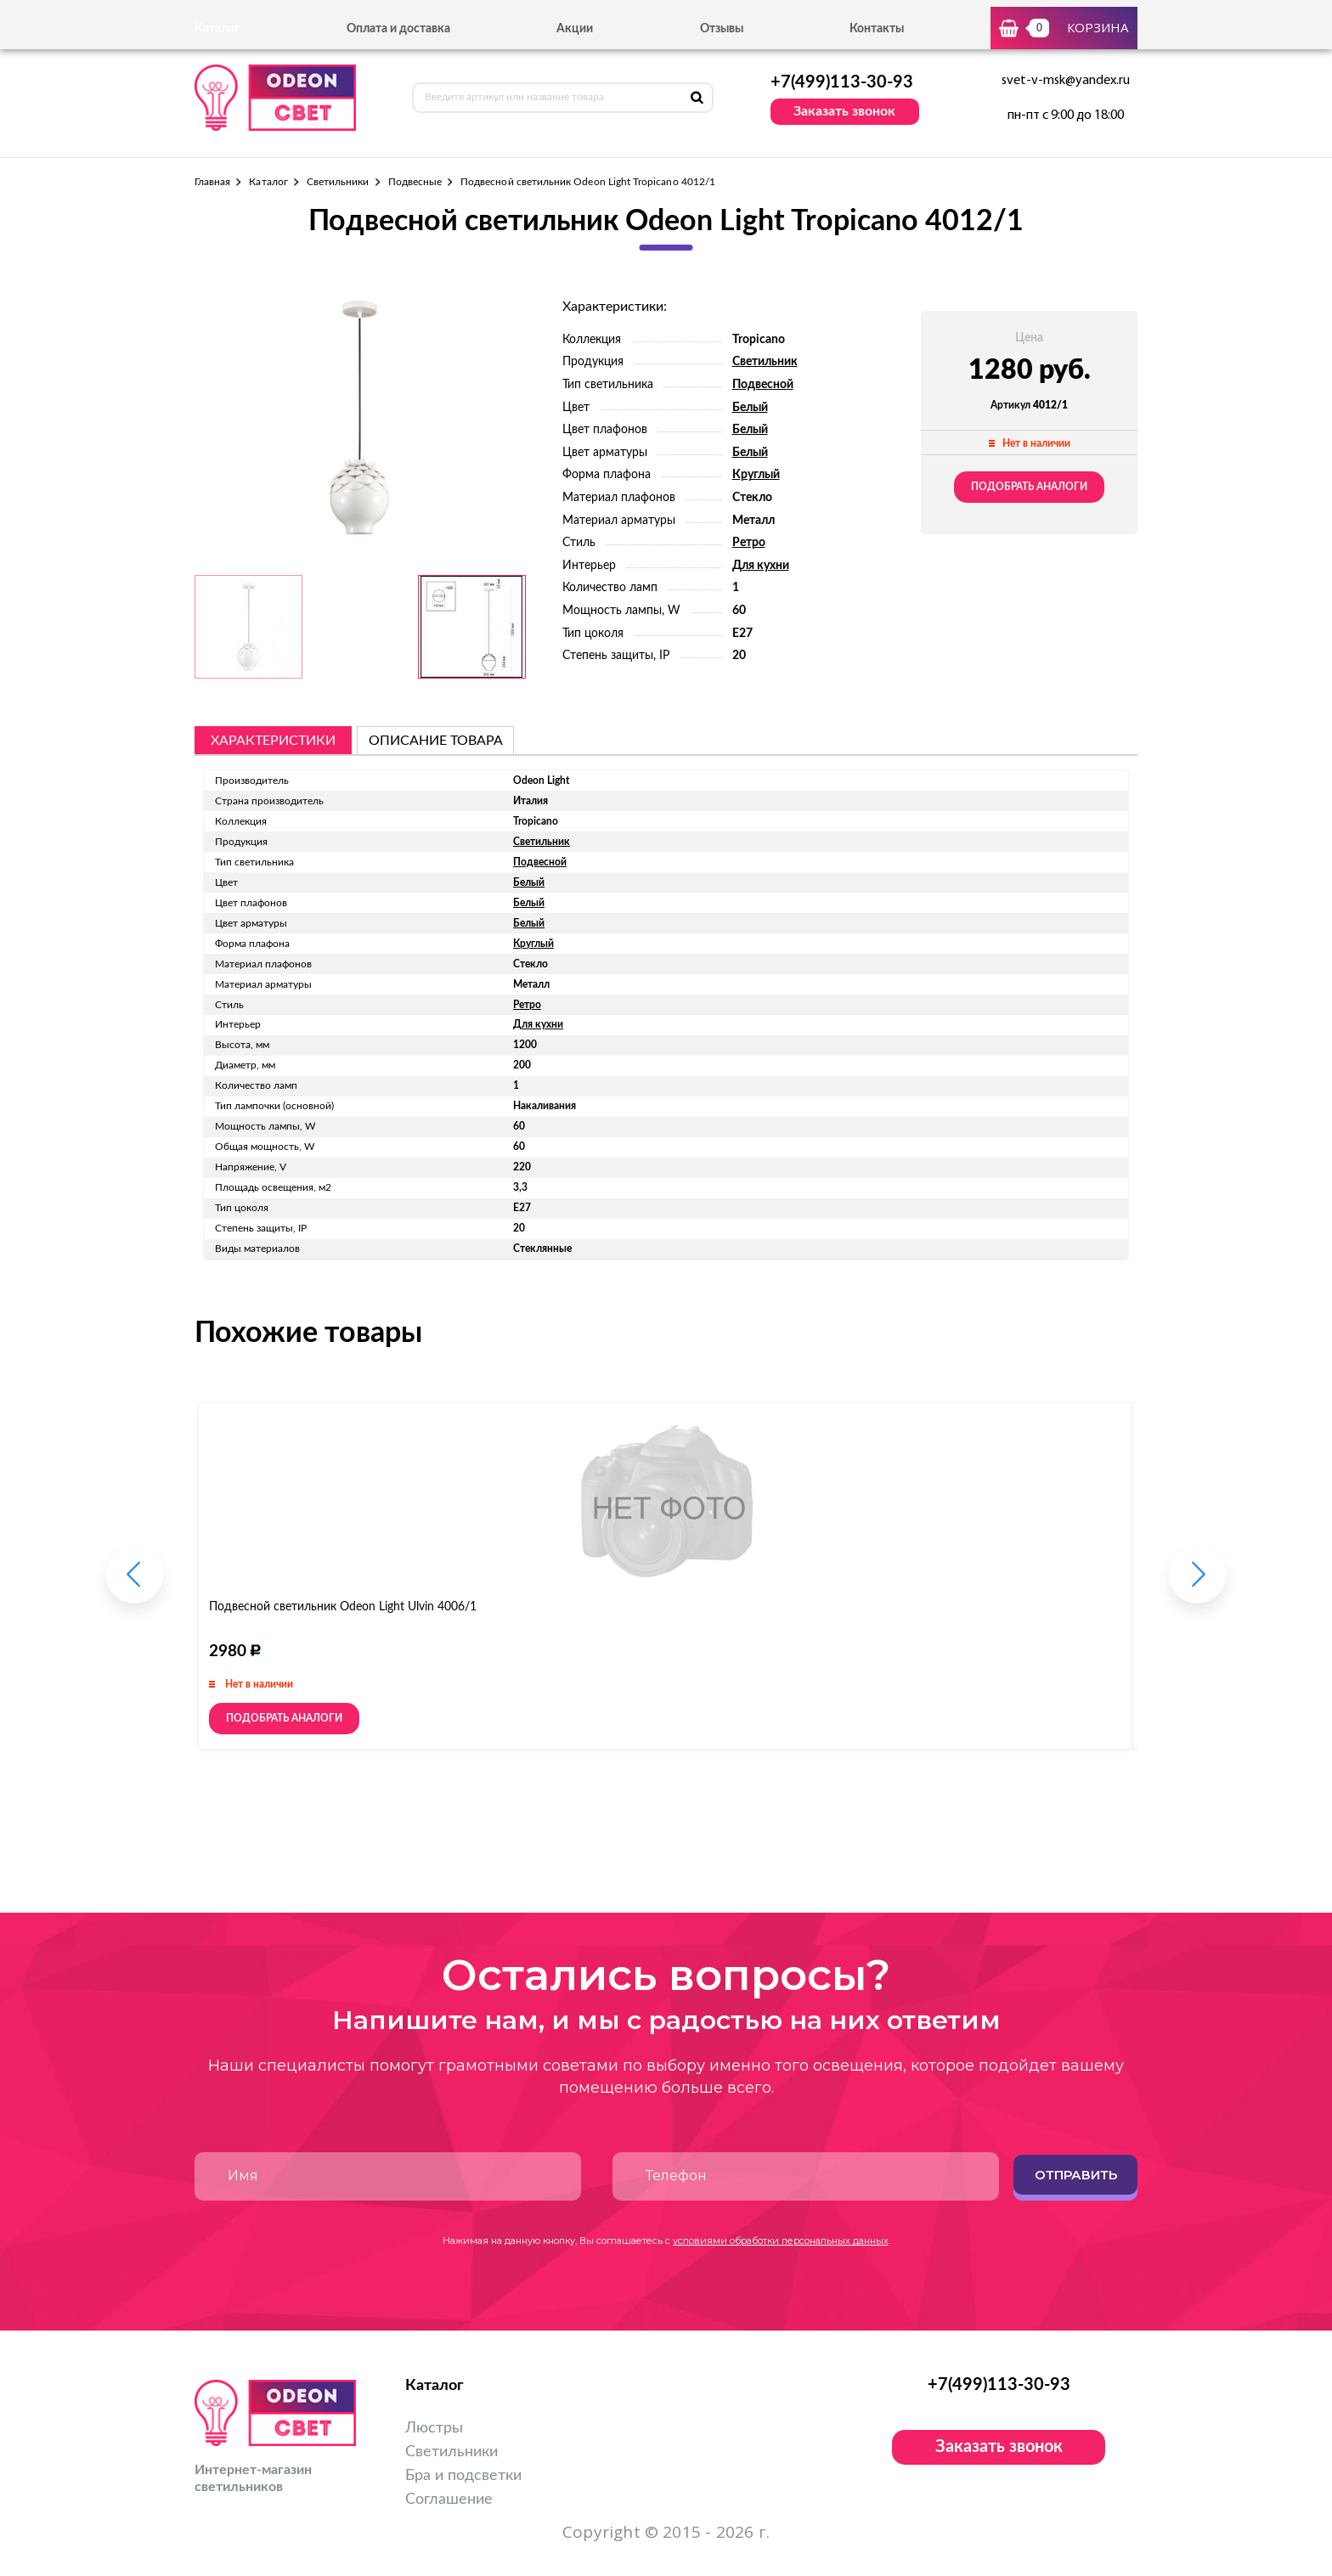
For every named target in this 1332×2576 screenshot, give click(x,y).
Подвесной (762, 385)
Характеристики (273, 740)
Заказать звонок (844, 111)
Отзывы (721, 29)
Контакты (876, 29)
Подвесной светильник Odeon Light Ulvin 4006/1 (343, 1607)
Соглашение (449, 2499)
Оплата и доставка (398, 29)
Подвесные (415, 182)
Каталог (268, 182)
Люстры (434, 2428)
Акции (574, 29)
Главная (212, 182)
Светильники (338, 182)
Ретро (748, 543)
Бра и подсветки (463, 2475)
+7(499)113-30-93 (841, 82)
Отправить (1076, 2175)
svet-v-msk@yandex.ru (1066, 80)
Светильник (765, 362)
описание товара (436, 740)
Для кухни (760, 566)
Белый (750, 408)
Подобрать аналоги (1029, 487)
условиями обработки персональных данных (781, 2240)
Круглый (756, 475)
